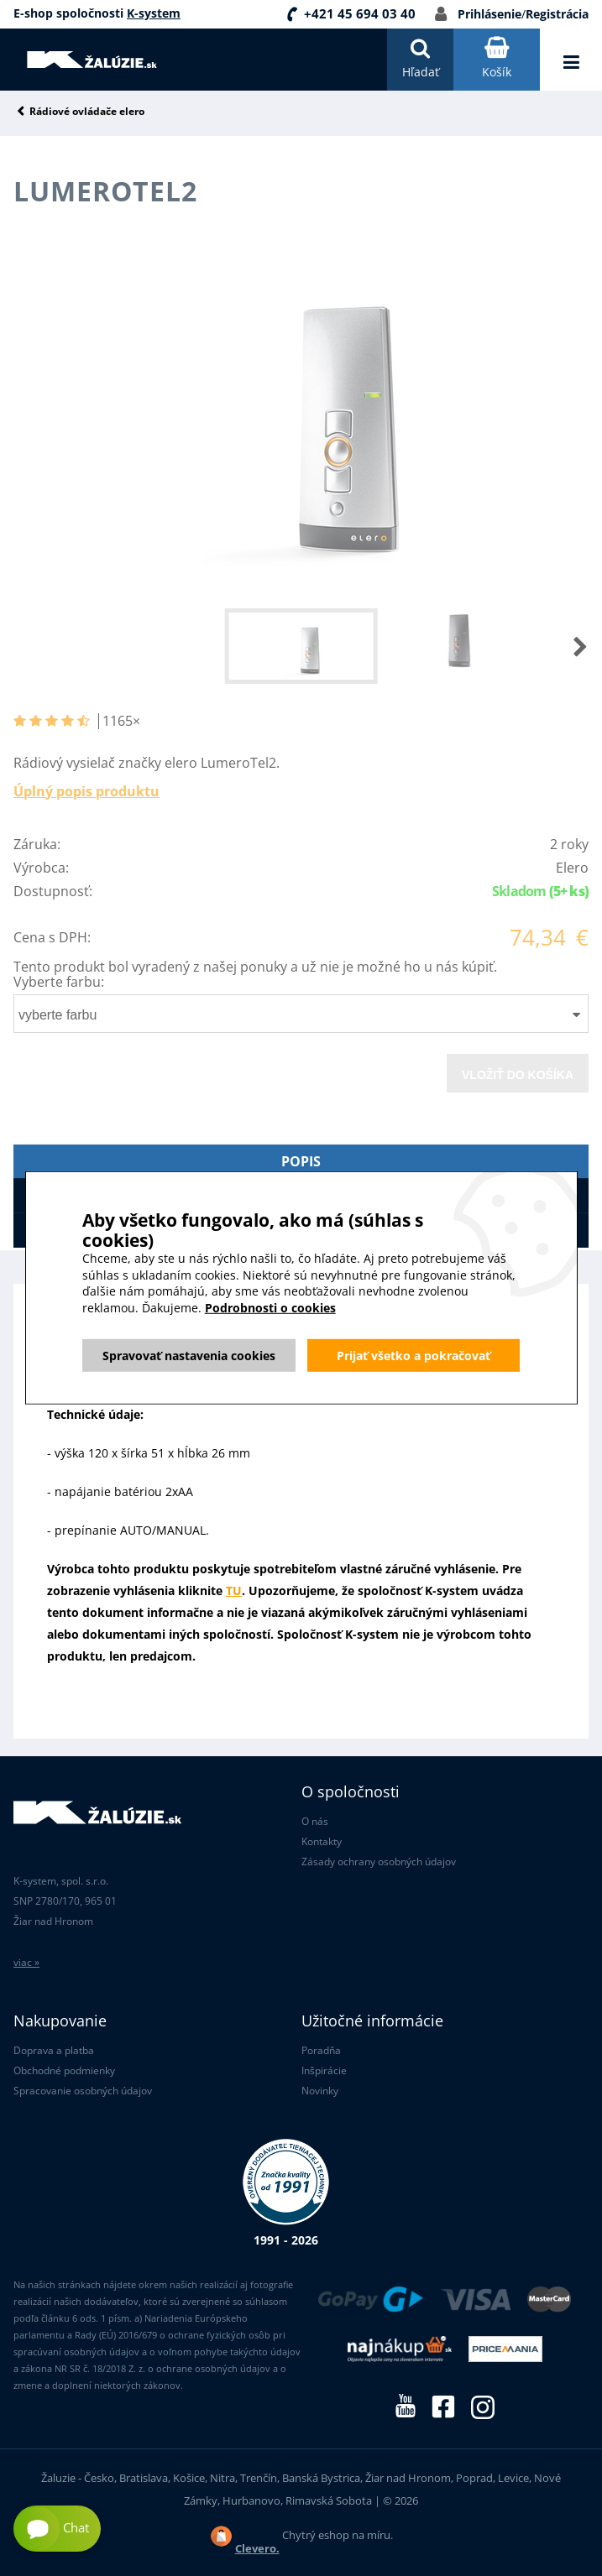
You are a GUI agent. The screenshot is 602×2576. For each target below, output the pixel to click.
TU (234, 1590)
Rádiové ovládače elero (86, 112)
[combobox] (301, 1013)
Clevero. (257, 2548)
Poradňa (321, 2050)
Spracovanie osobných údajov (82, 2090)
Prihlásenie (489, 14)
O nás (314, 1821)
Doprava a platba (53, 2050)
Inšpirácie (324, 2070)
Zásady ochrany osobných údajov (378, 1861)
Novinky (319, 2090)
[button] (563, 646)
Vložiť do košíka (517, 1075)
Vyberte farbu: (58, 981)
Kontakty (321, 1841)
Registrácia (557, 14)
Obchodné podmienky (64, 2070)
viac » (26, 1962)
